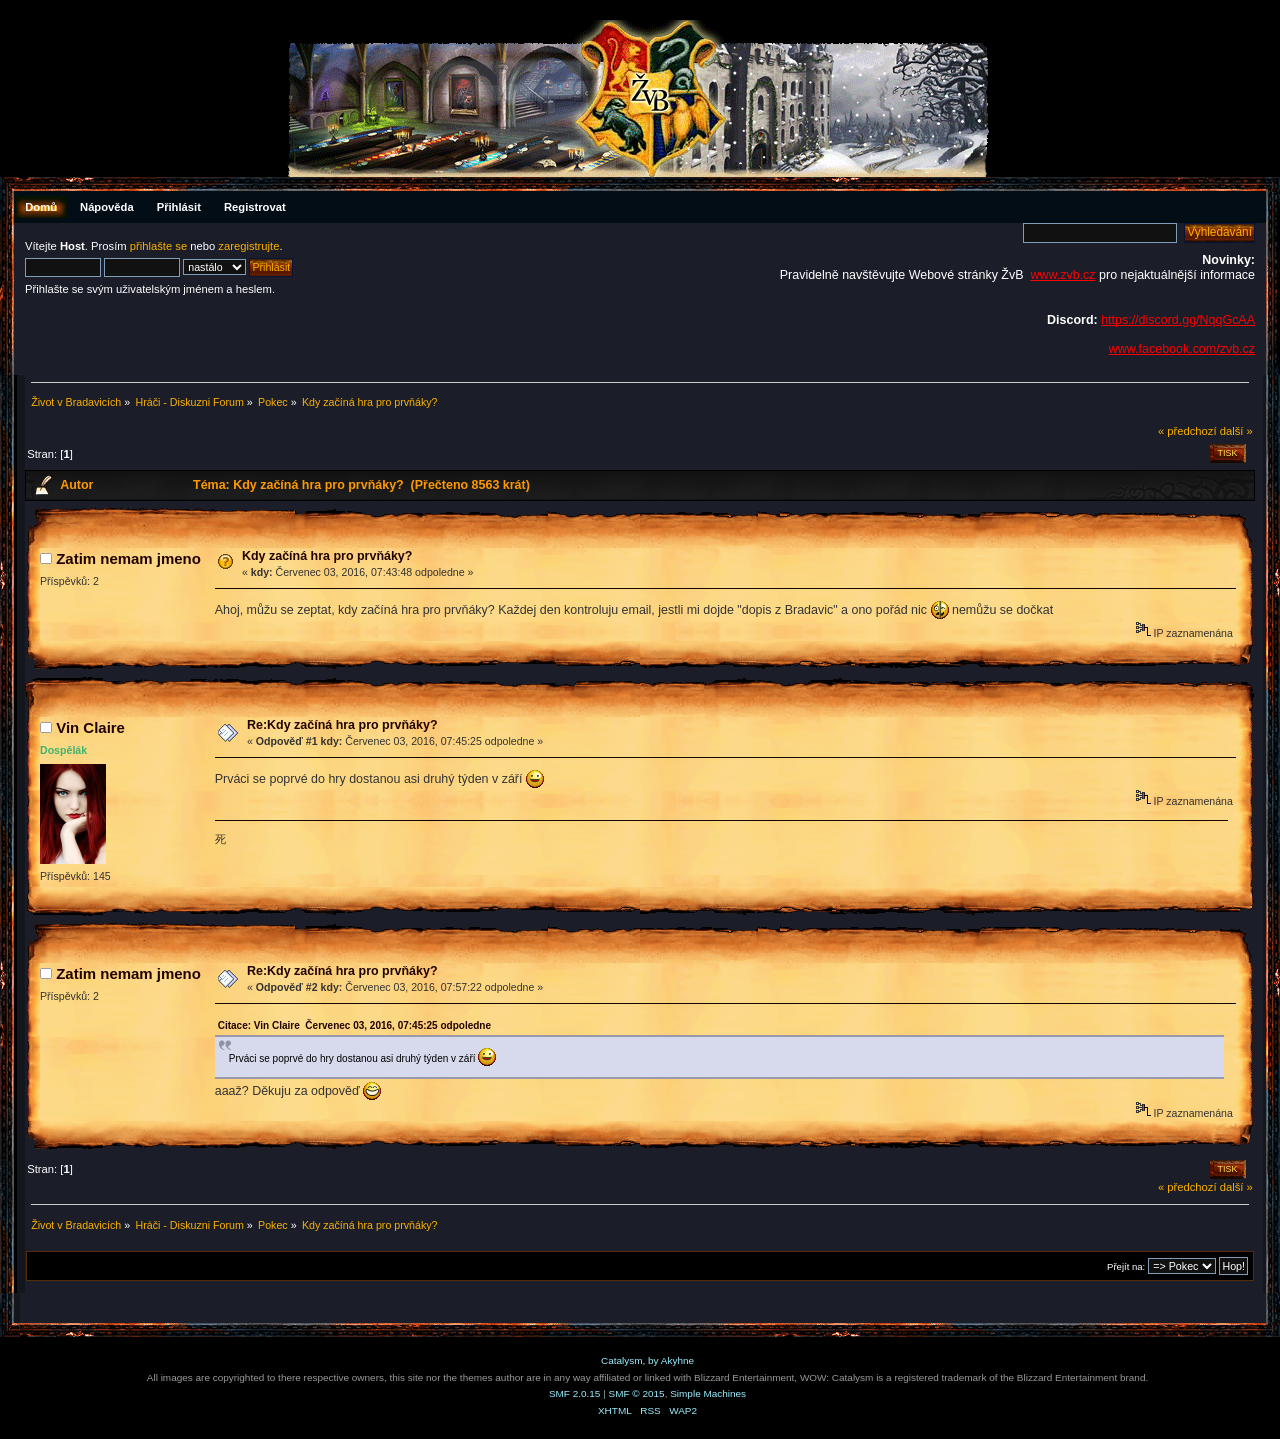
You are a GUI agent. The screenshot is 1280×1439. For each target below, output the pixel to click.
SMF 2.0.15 (575, 1393)
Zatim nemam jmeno (128, 558)
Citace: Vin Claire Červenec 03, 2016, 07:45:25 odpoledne (354, 1025)
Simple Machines (708, 1393)
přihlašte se (158, 246)
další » (1236, 431)
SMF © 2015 (637, 1393)
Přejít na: (1126, 1266)
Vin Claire (90, 727)
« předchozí (1187, 431)
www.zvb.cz (1062, 275)
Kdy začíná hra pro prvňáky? (327, 556)
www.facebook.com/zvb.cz (1182, 349)
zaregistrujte (248, 246)
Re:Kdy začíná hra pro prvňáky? (342, 725)
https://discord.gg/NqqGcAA (1178, 320)
